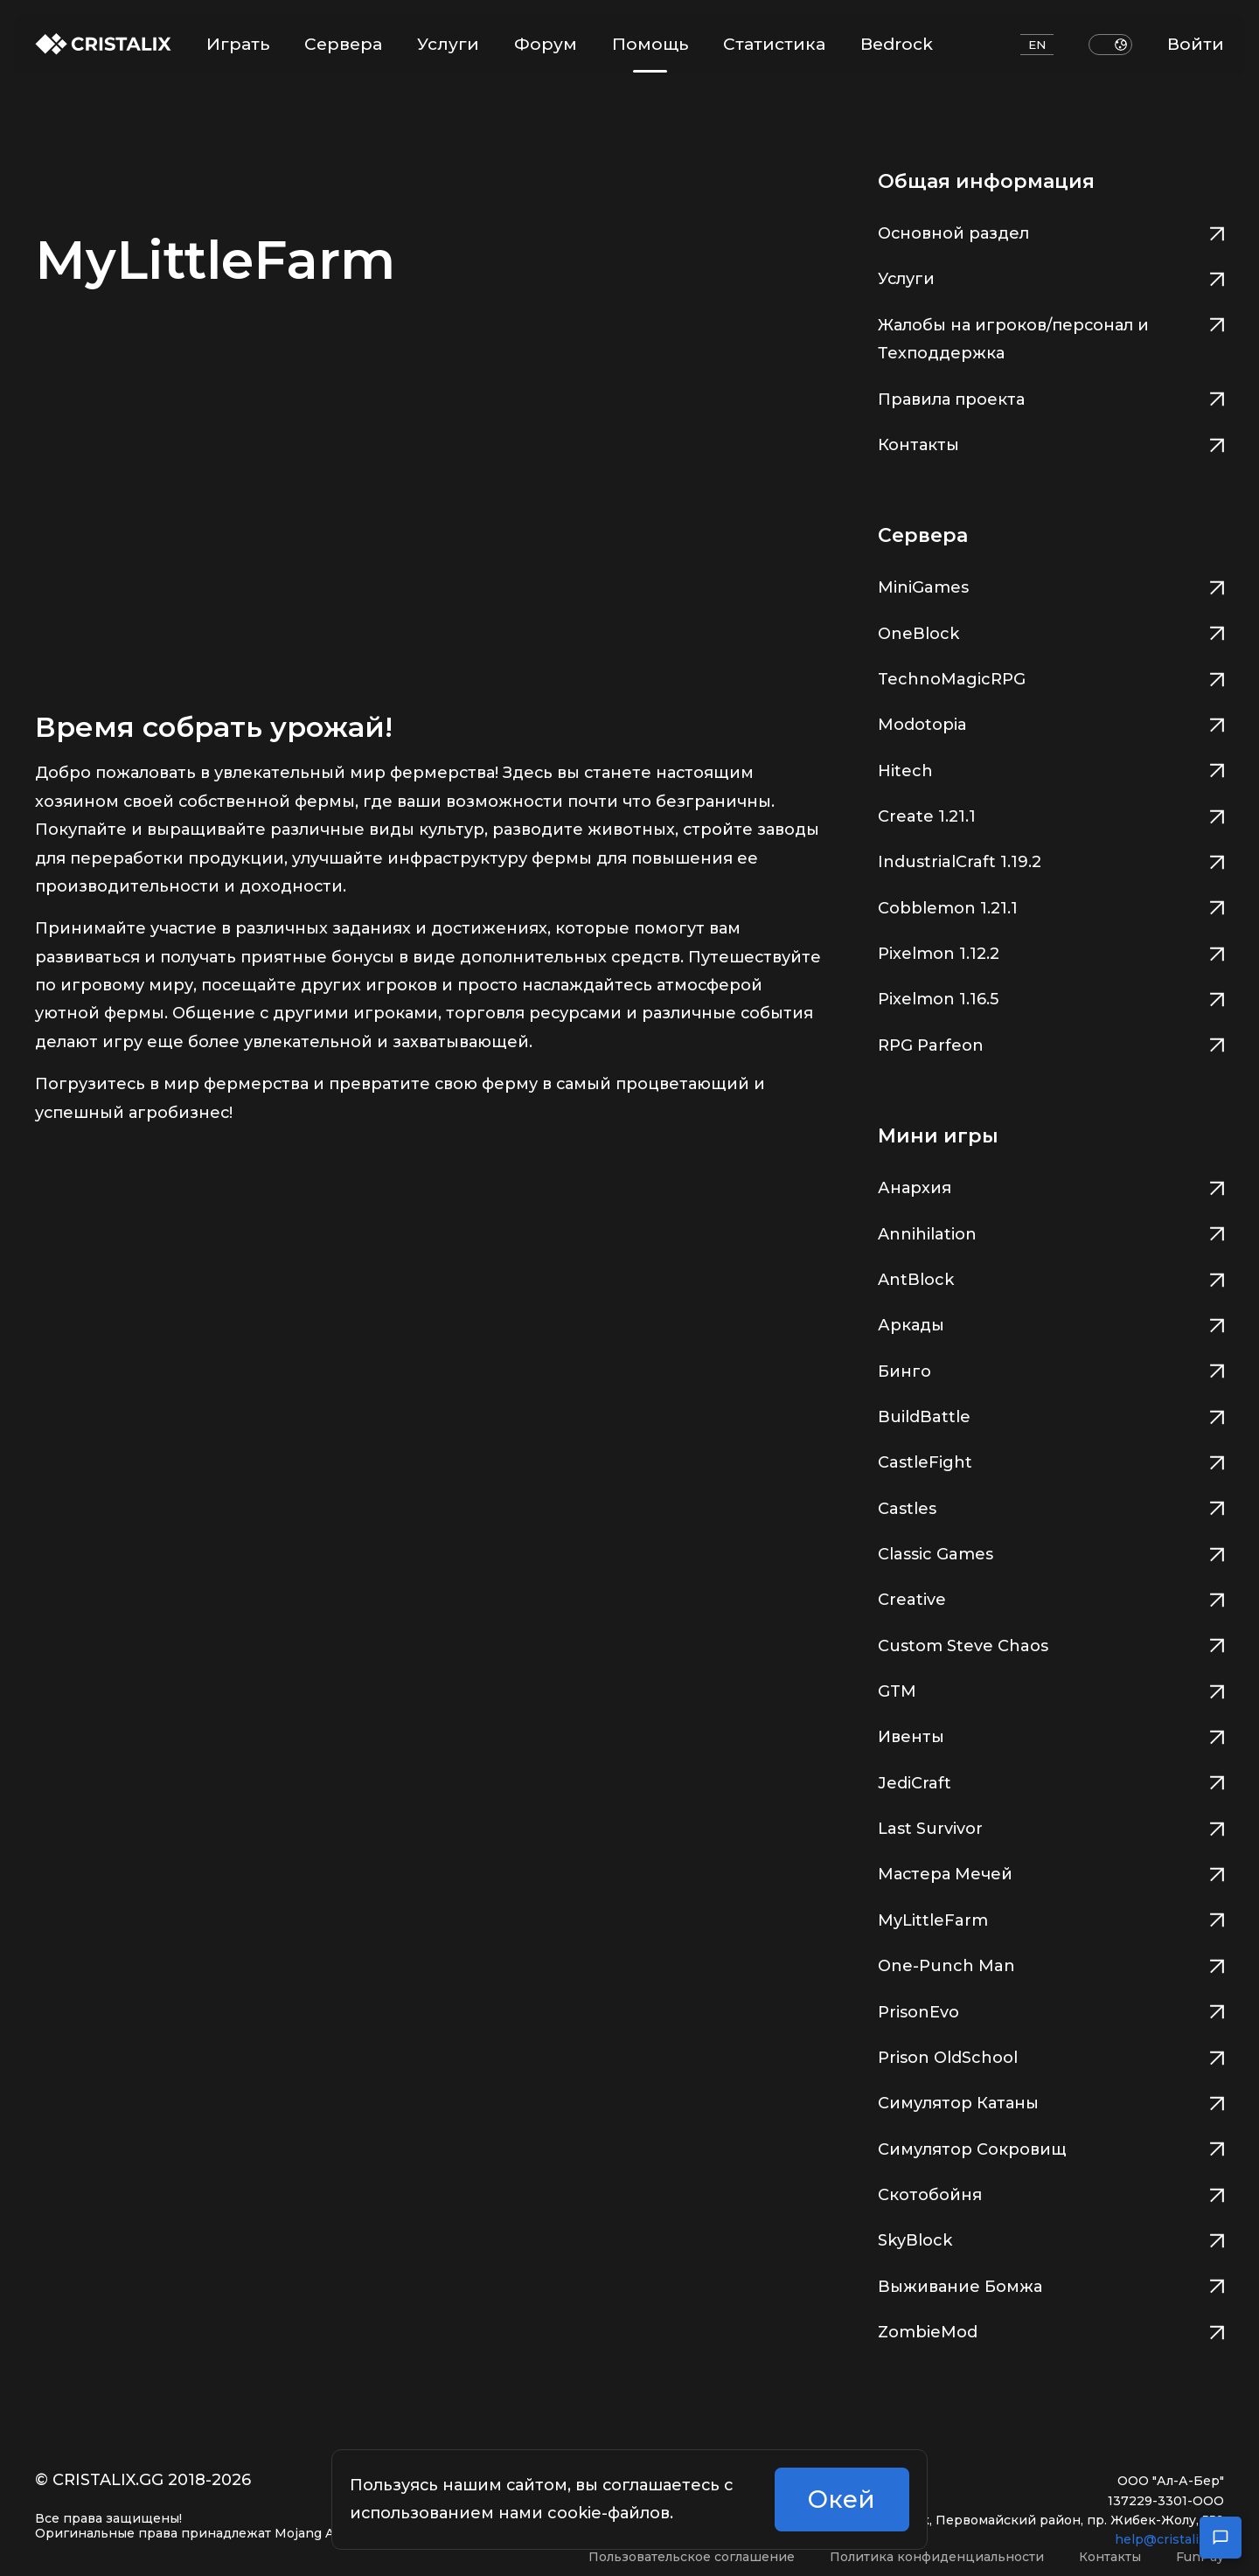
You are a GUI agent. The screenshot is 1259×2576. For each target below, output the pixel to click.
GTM (1051, 1689)
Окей (841, 2503)
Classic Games (1051, 1552)
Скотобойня (1051, 2193)
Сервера (343, 44)
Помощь (650, 53)
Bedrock (896, 44)
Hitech (1051, 769)
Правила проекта (1051, 397)
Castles (1051, 1506)
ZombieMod (1051, 2330)
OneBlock (1051, 631)
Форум (545, 44)
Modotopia (1051, 722)
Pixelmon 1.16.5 (1051, 997)
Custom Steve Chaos (1051, 1644)
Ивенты (1051, 1734)
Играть (237, 44)
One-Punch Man (1051, 1963)
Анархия (1051, 1186)
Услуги (448, 44)
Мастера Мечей (1051, 1872)
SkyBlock (1051, 2238)
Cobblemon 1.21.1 (1051, 906)
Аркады (1051, 1323)
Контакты (1051, 443)
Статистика (774, 44)
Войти (1195, 44)
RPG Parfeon (1051, 1043)
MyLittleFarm (1051, 1918)
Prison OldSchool (1051, 2055)
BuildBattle (1051, 1415)
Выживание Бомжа (1051, 2284)
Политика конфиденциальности (937, 2557)
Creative (1051, 1597)
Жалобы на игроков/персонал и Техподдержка (1051, 337)
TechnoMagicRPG (1051, 677)
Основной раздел (1051, 231)
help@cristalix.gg (1169, 2539)
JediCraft (1051, 1781)
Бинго (1051, 1369)
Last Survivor (1051, 1826)
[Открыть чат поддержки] (1221, 2538)
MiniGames (1051, 585)
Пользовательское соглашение (691, 2557)
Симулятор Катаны (1051, 2101)
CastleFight (1051, 1460)
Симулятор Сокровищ (1051, 2147)
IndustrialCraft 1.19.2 (1051, 859)
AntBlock (1051, 1277)
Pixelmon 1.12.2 (1051, 951)
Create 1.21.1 (1051, 814)
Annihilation (1051, 1232)
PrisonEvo (1051, 2010)
